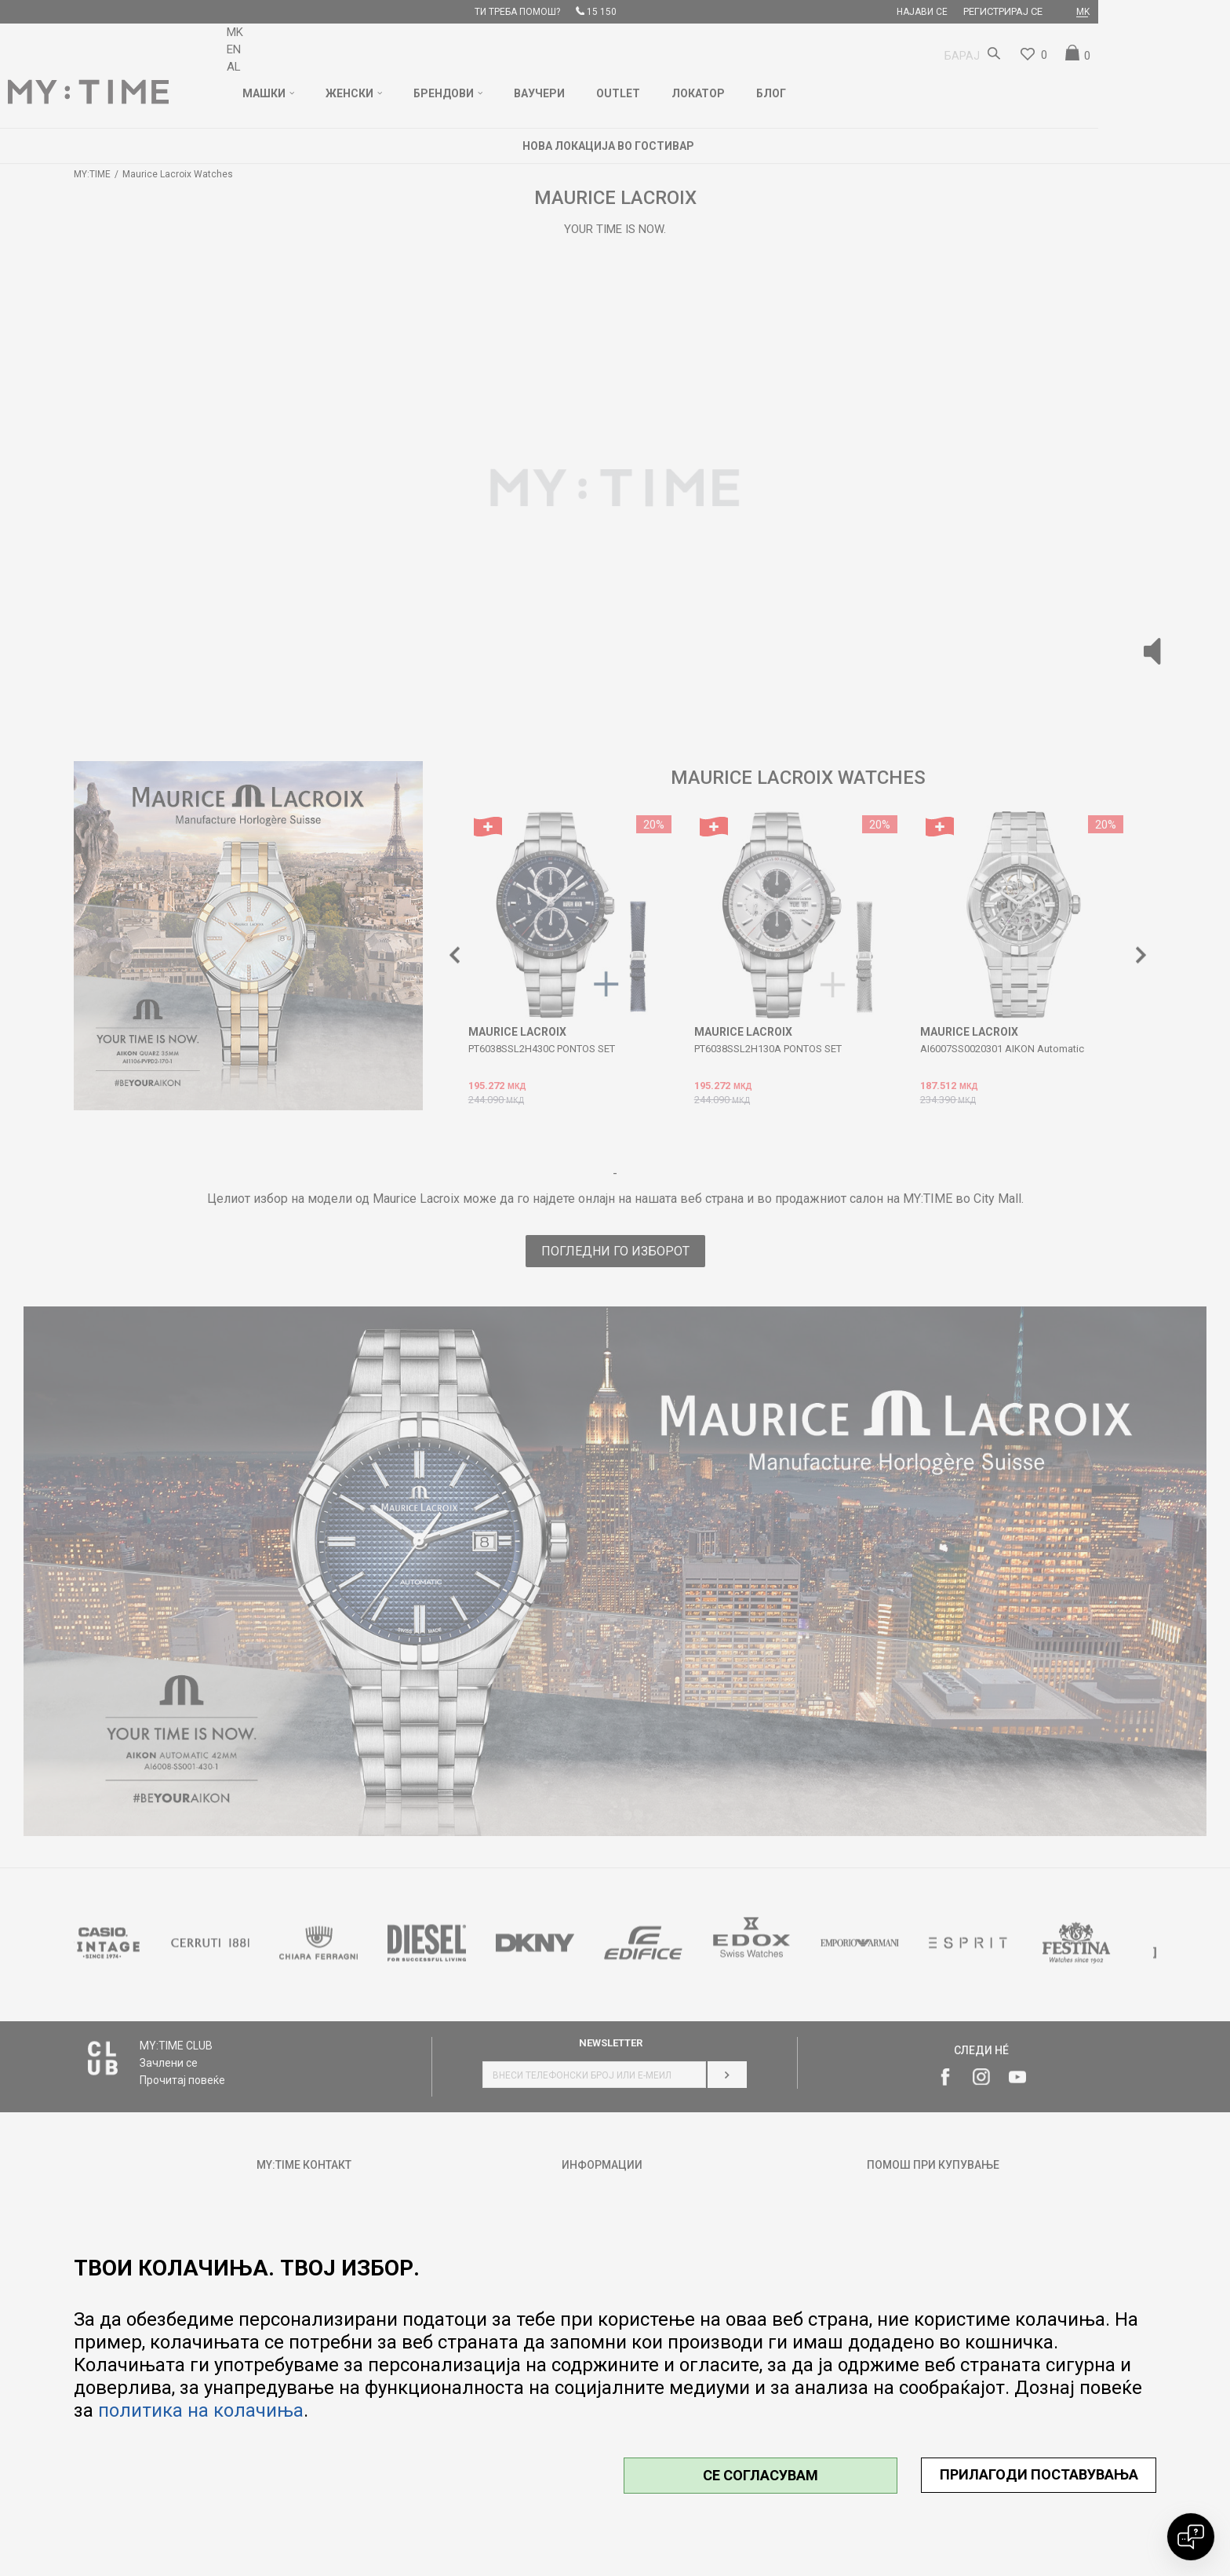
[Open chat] (1190, 2536)
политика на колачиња (201, 2410)
